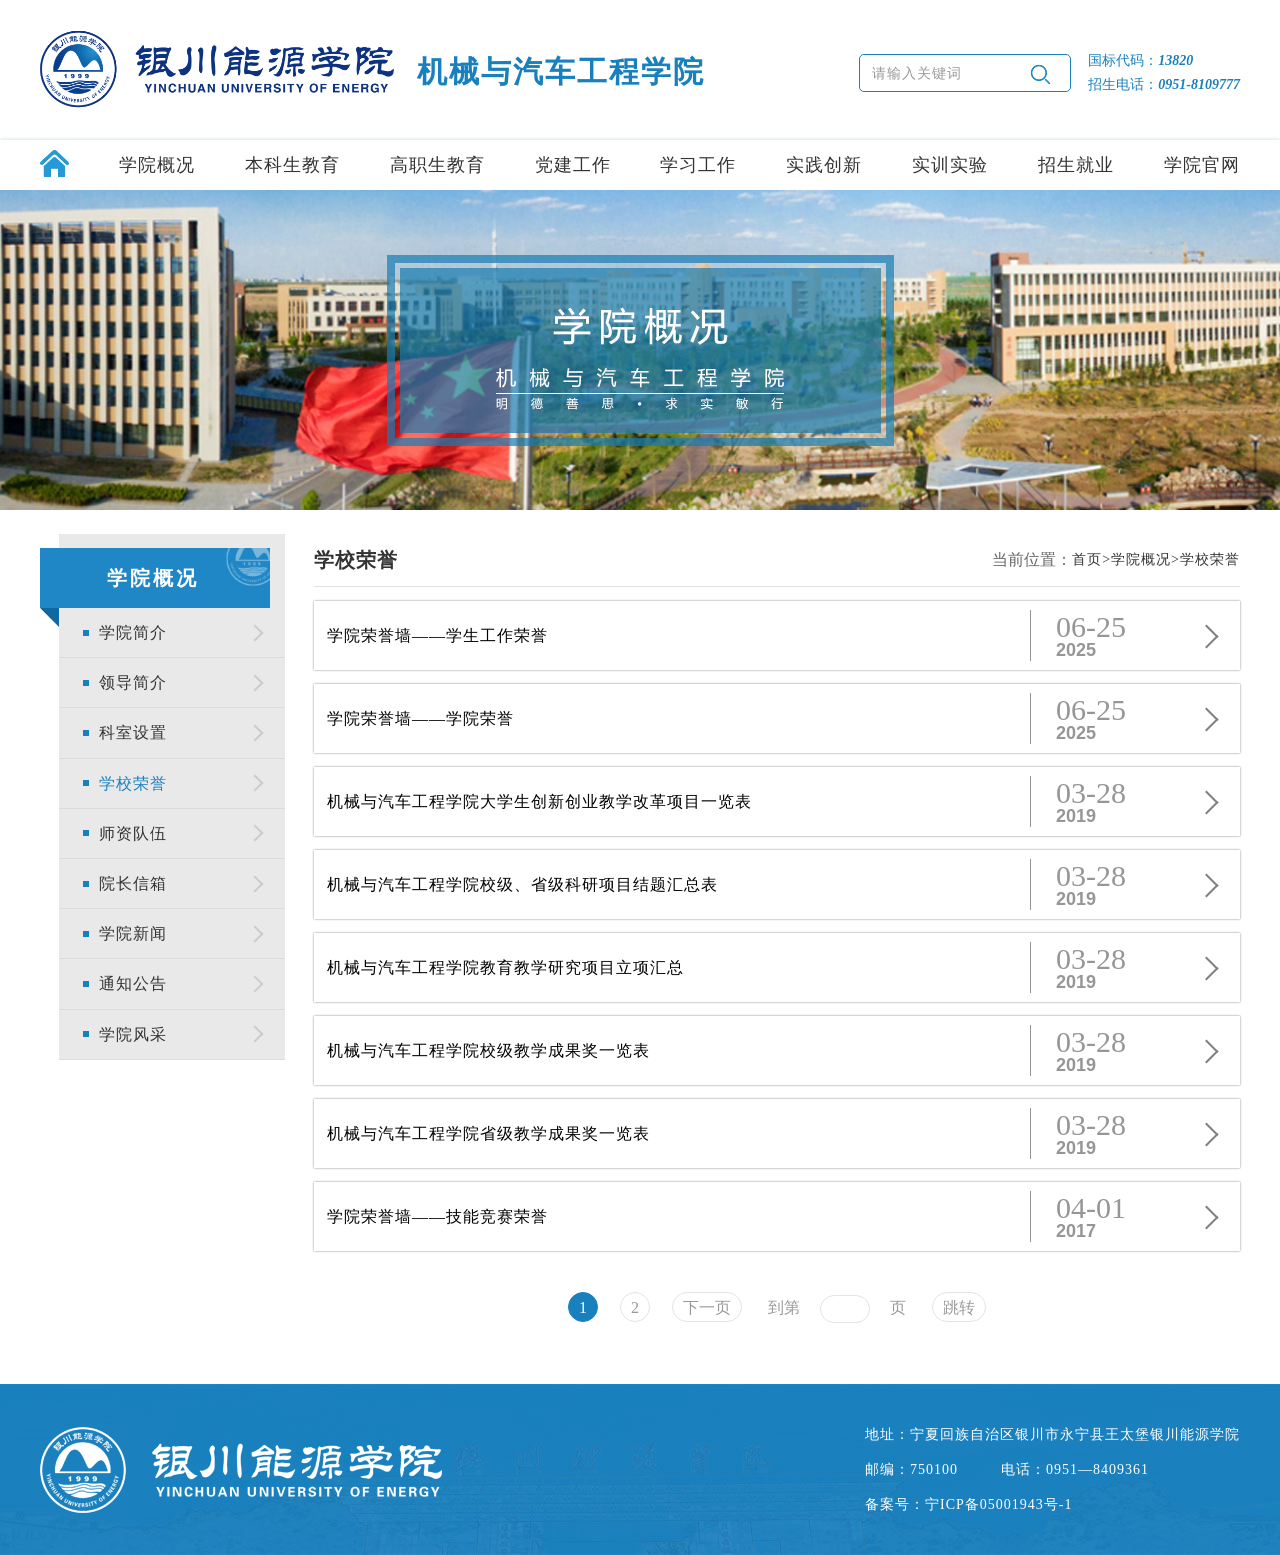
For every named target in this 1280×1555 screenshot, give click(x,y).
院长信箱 (133, 883)
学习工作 (698, 165)
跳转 (959, 1307)
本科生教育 (292, 165)
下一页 (707, 1307)
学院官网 (1202, 165)
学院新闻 (133, 933)
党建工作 (573, 165)
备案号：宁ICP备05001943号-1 (968, 1504)
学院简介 (133, 632)
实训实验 (950, 165)
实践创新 (824, 165)
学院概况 (157, 165)
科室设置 (133, 732)
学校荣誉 (133, 783)
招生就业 (1076, 165)
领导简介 (133, 682)
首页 (1087, 559)
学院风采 (133, 1034)
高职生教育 (437, 165)
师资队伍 (133, 833)
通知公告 (133, 983)
